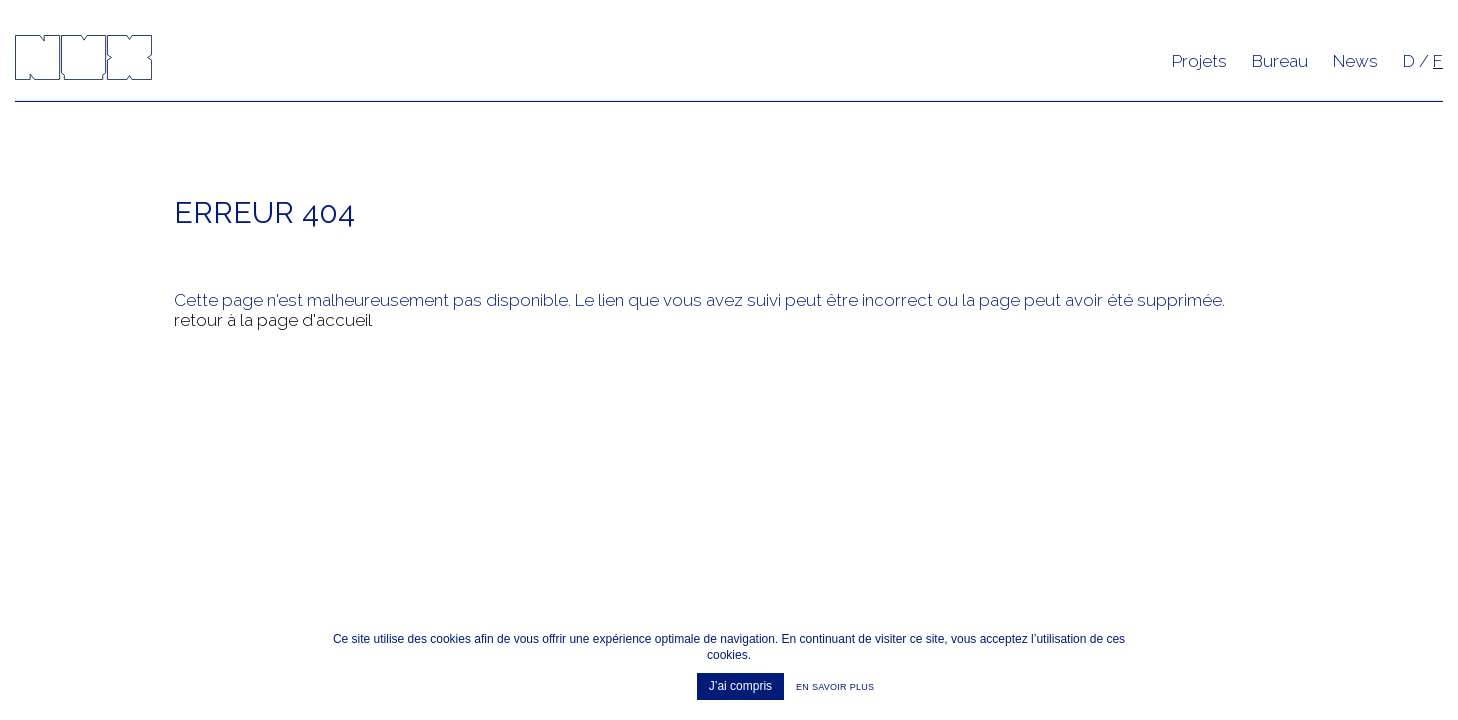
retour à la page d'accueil (273, 320)
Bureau (1280, 61)
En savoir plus (835, 687)
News (1355, 61)
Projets (1199, 61)
